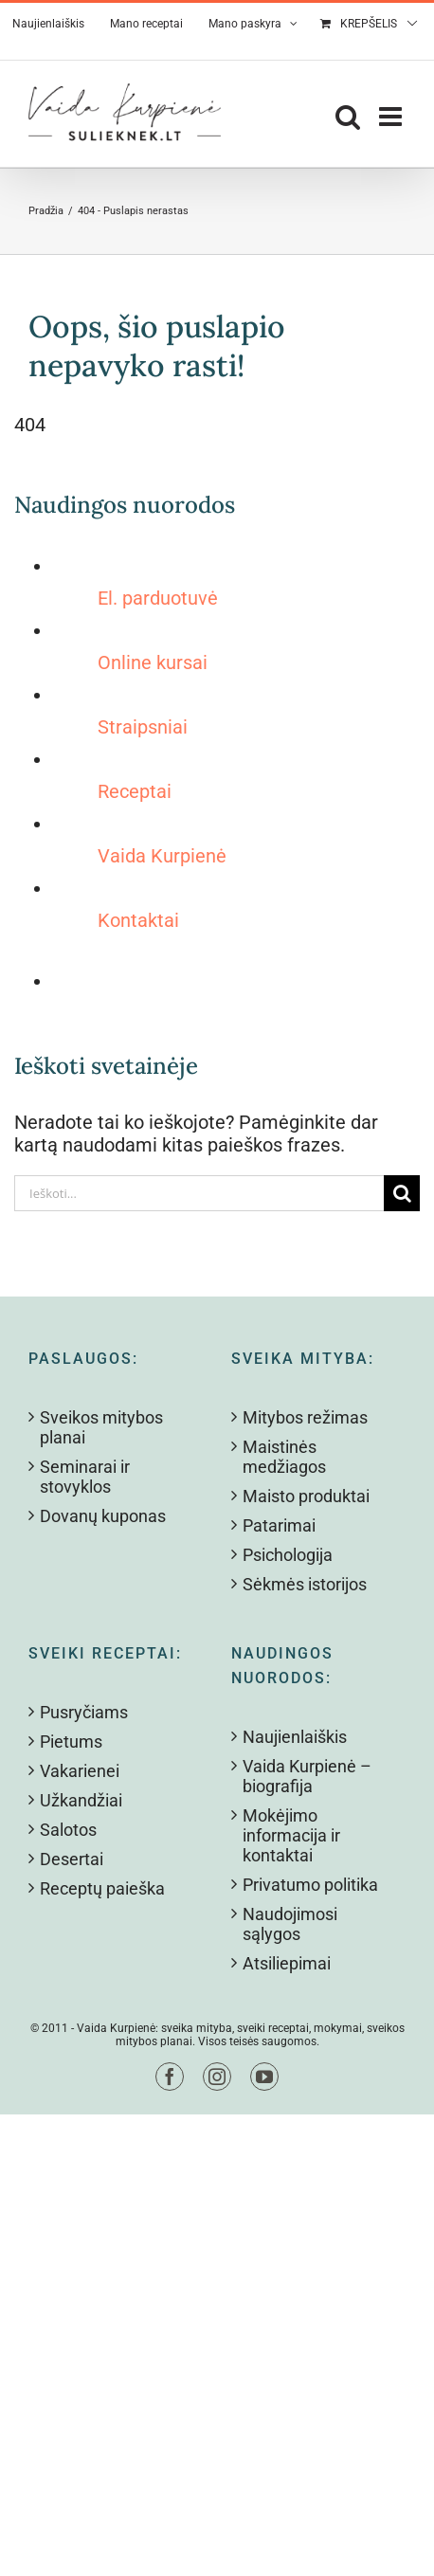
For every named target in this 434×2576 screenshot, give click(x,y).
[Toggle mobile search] (347, 116)
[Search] (402, 1193)
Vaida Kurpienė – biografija (307, 1776)
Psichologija (288, 1555)
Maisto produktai (306, 1496)
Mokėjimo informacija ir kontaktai (291, 1835)
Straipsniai (143, 727)
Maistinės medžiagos (284, 1457)
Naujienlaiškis (295, 1737)
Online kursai (153, 662)
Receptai (135, 791)
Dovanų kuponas (103, 1516)
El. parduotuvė (158, 598)
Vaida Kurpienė (162, 855)
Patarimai (279, 1525)
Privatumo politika (310, 1885)
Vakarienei (79, 1771)
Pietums (71, 1741)
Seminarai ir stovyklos (85, 1477)
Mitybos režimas (305, 1417)
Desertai (71, 1859)
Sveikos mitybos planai (101, 1427)
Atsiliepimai (287, 1963)
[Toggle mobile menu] (392, 116)
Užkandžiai (81, 1800)
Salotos (68, 1830)
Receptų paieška (102, 1888)
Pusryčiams (84, 1712)
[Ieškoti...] (199, 1193)
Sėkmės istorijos (305, 1584)
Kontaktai (138, 920)
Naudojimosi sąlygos (290, 1924)
